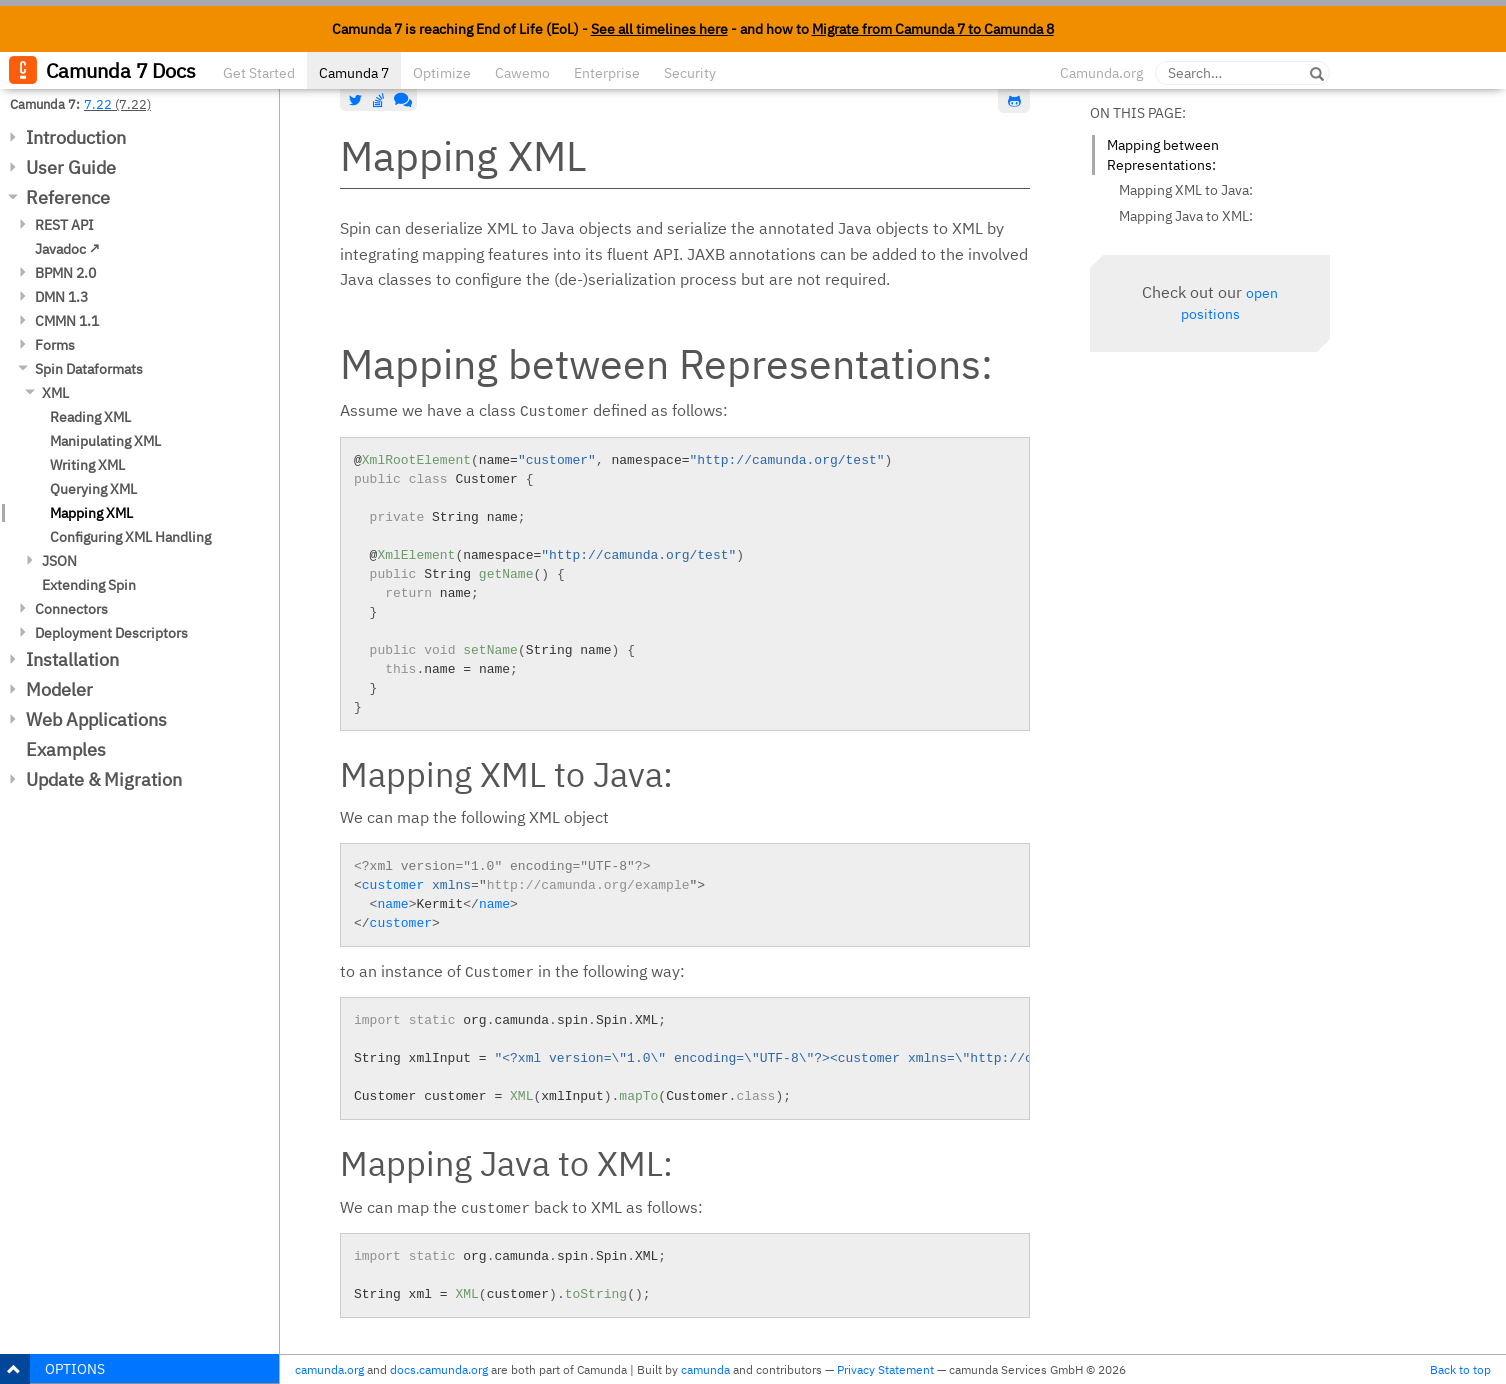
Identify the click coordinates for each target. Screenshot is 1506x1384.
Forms (55, 345)
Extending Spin (89, 585)
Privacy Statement (885, 1369)
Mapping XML (91, 513)
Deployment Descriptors (111, 633)
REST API (64, 225)
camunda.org (329, 1369)
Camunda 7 (354, 73)
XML (55, 393)
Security (690, 73)
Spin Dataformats (89, 369)
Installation (72, 659)
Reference (68, 197)
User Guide (71, 167)
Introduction (76, 137)
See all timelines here (659, 29)
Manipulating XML (105, 441)
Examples (66, 749)
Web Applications (96, 719)
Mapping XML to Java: (1186, 190)
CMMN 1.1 (67, 321)
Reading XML (90, 417)
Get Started (259, 73)
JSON (59, 561)
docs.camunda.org (439, 1369)
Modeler (59, 689)
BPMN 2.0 (65, 273)
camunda (705, 1369)
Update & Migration (104, 779)
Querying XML (93, 489)
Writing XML (87, 465)
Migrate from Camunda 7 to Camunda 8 (933, 29)
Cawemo (522, 73)
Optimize (442, 73)
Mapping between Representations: (1163, 155)
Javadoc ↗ (67, 249)
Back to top (1460, 1369)
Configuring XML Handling (130, 537)
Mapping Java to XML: (1186, 216)
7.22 (98, 104)
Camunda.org (1101, 73)
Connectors (71, 609)
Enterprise (607, 73)
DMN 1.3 (61, 297)
